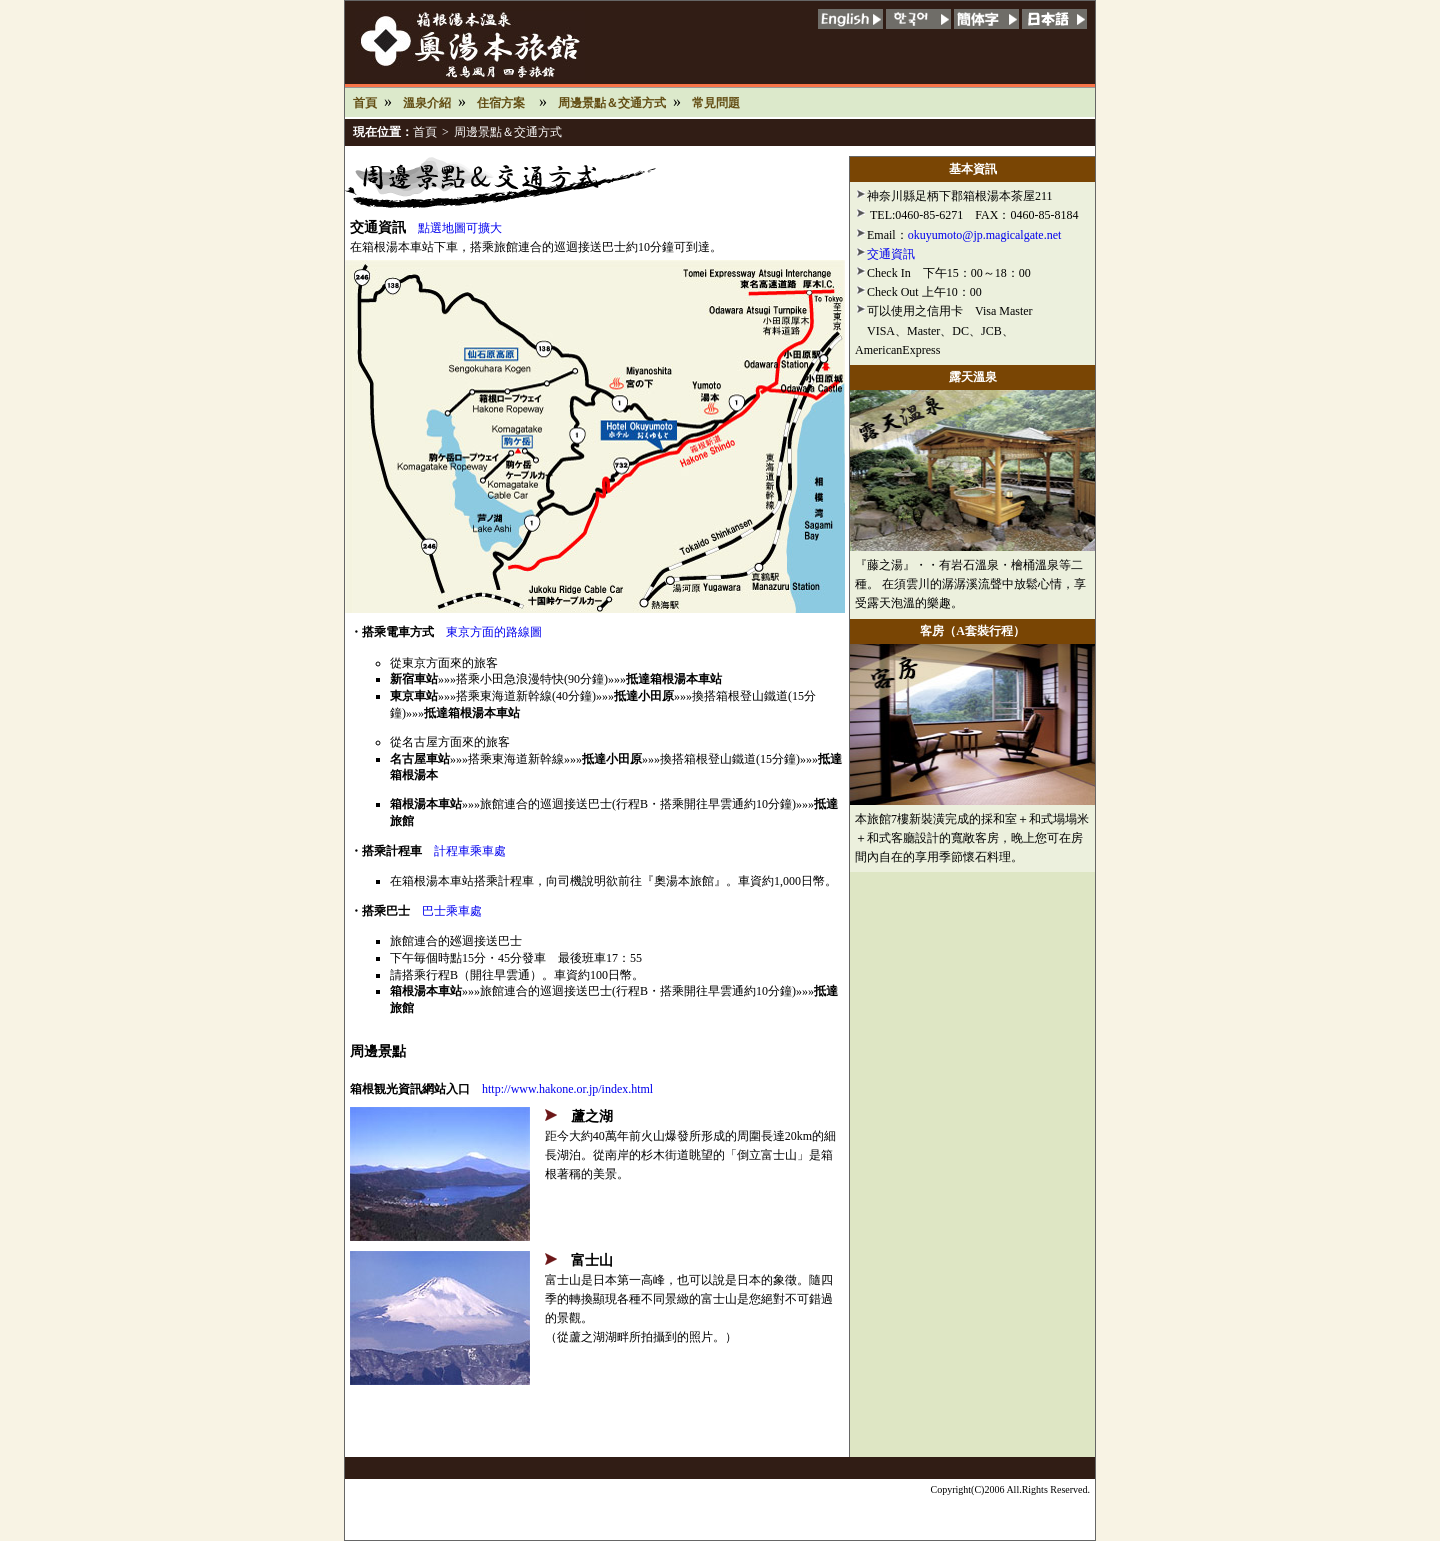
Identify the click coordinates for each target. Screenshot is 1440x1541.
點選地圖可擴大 (460, 228)
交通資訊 (891, 254)
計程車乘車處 (470, 851)
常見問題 (716, 103)
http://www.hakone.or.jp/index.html (567, 1089)
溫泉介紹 (427, 103)
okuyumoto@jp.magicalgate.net (985, 235)
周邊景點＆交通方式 (612, 103)
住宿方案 (501, 103)
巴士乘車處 (452, 911)
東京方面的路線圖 (494, 632)
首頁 (365, 103)
